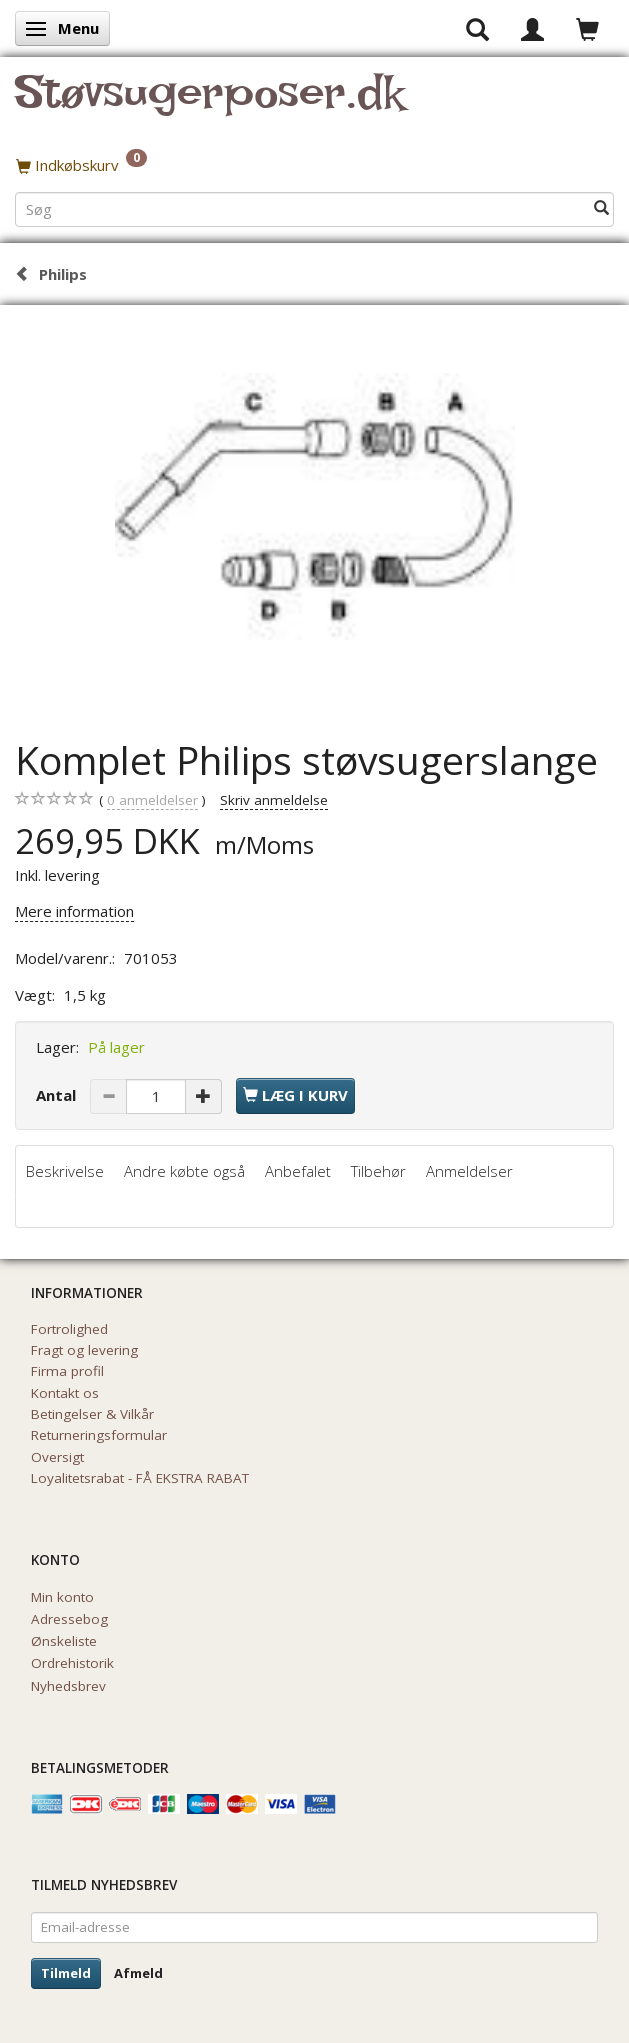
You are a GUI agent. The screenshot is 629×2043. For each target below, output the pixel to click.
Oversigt (57, 1457)
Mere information (74, 911)
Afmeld (138, 1973)
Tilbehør (378, 1171)
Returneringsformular (99, 1435)
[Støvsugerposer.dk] (209, 104)
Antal (58, 1095)
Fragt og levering (84, 1350)
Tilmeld (66, 1973)
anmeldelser (152, 800)
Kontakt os (65, 1393)
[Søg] (601, 208)
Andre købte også (184, 1171)
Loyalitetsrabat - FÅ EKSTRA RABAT (140, 1478)
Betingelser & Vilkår (92, 1414)
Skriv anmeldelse (274, 800)
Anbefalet (298, 1171)
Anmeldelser (469, 1171)
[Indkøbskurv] (314, 165)
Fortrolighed (69, 1329)
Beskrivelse (65, 1171)
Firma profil (67, 1371)
